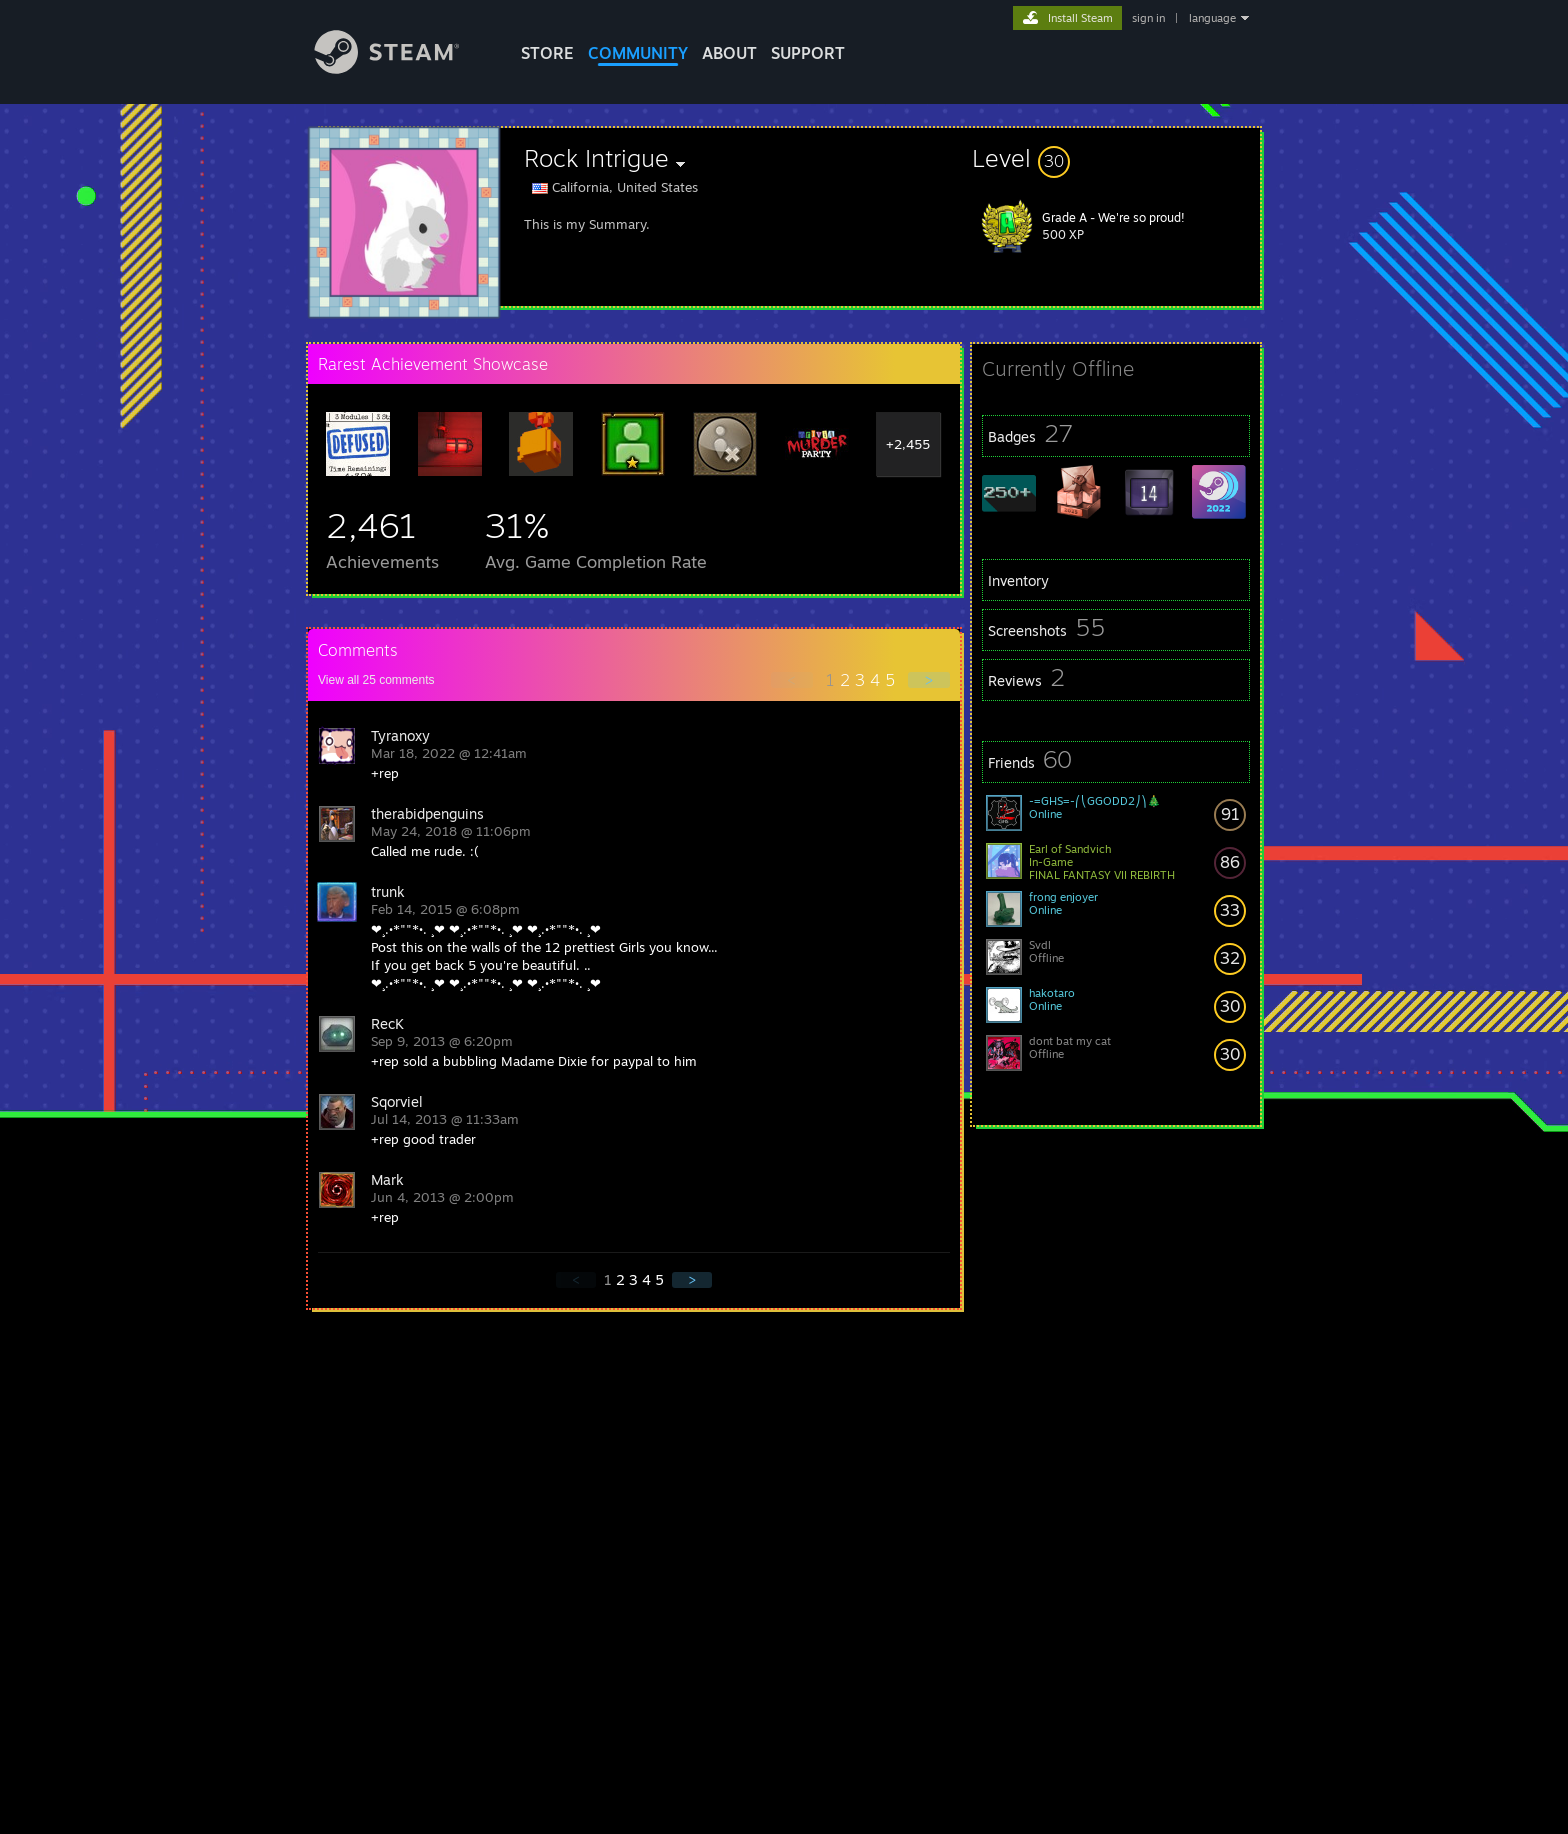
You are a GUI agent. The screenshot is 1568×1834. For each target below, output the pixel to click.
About (729, 53)
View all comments (376, 680)
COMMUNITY (638, 53)
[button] (1116, 158)
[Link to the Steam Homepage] (402, 68)
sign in (1148, 18)
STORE (547, 53)
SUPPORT (808, 53)
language (1212, 18)
